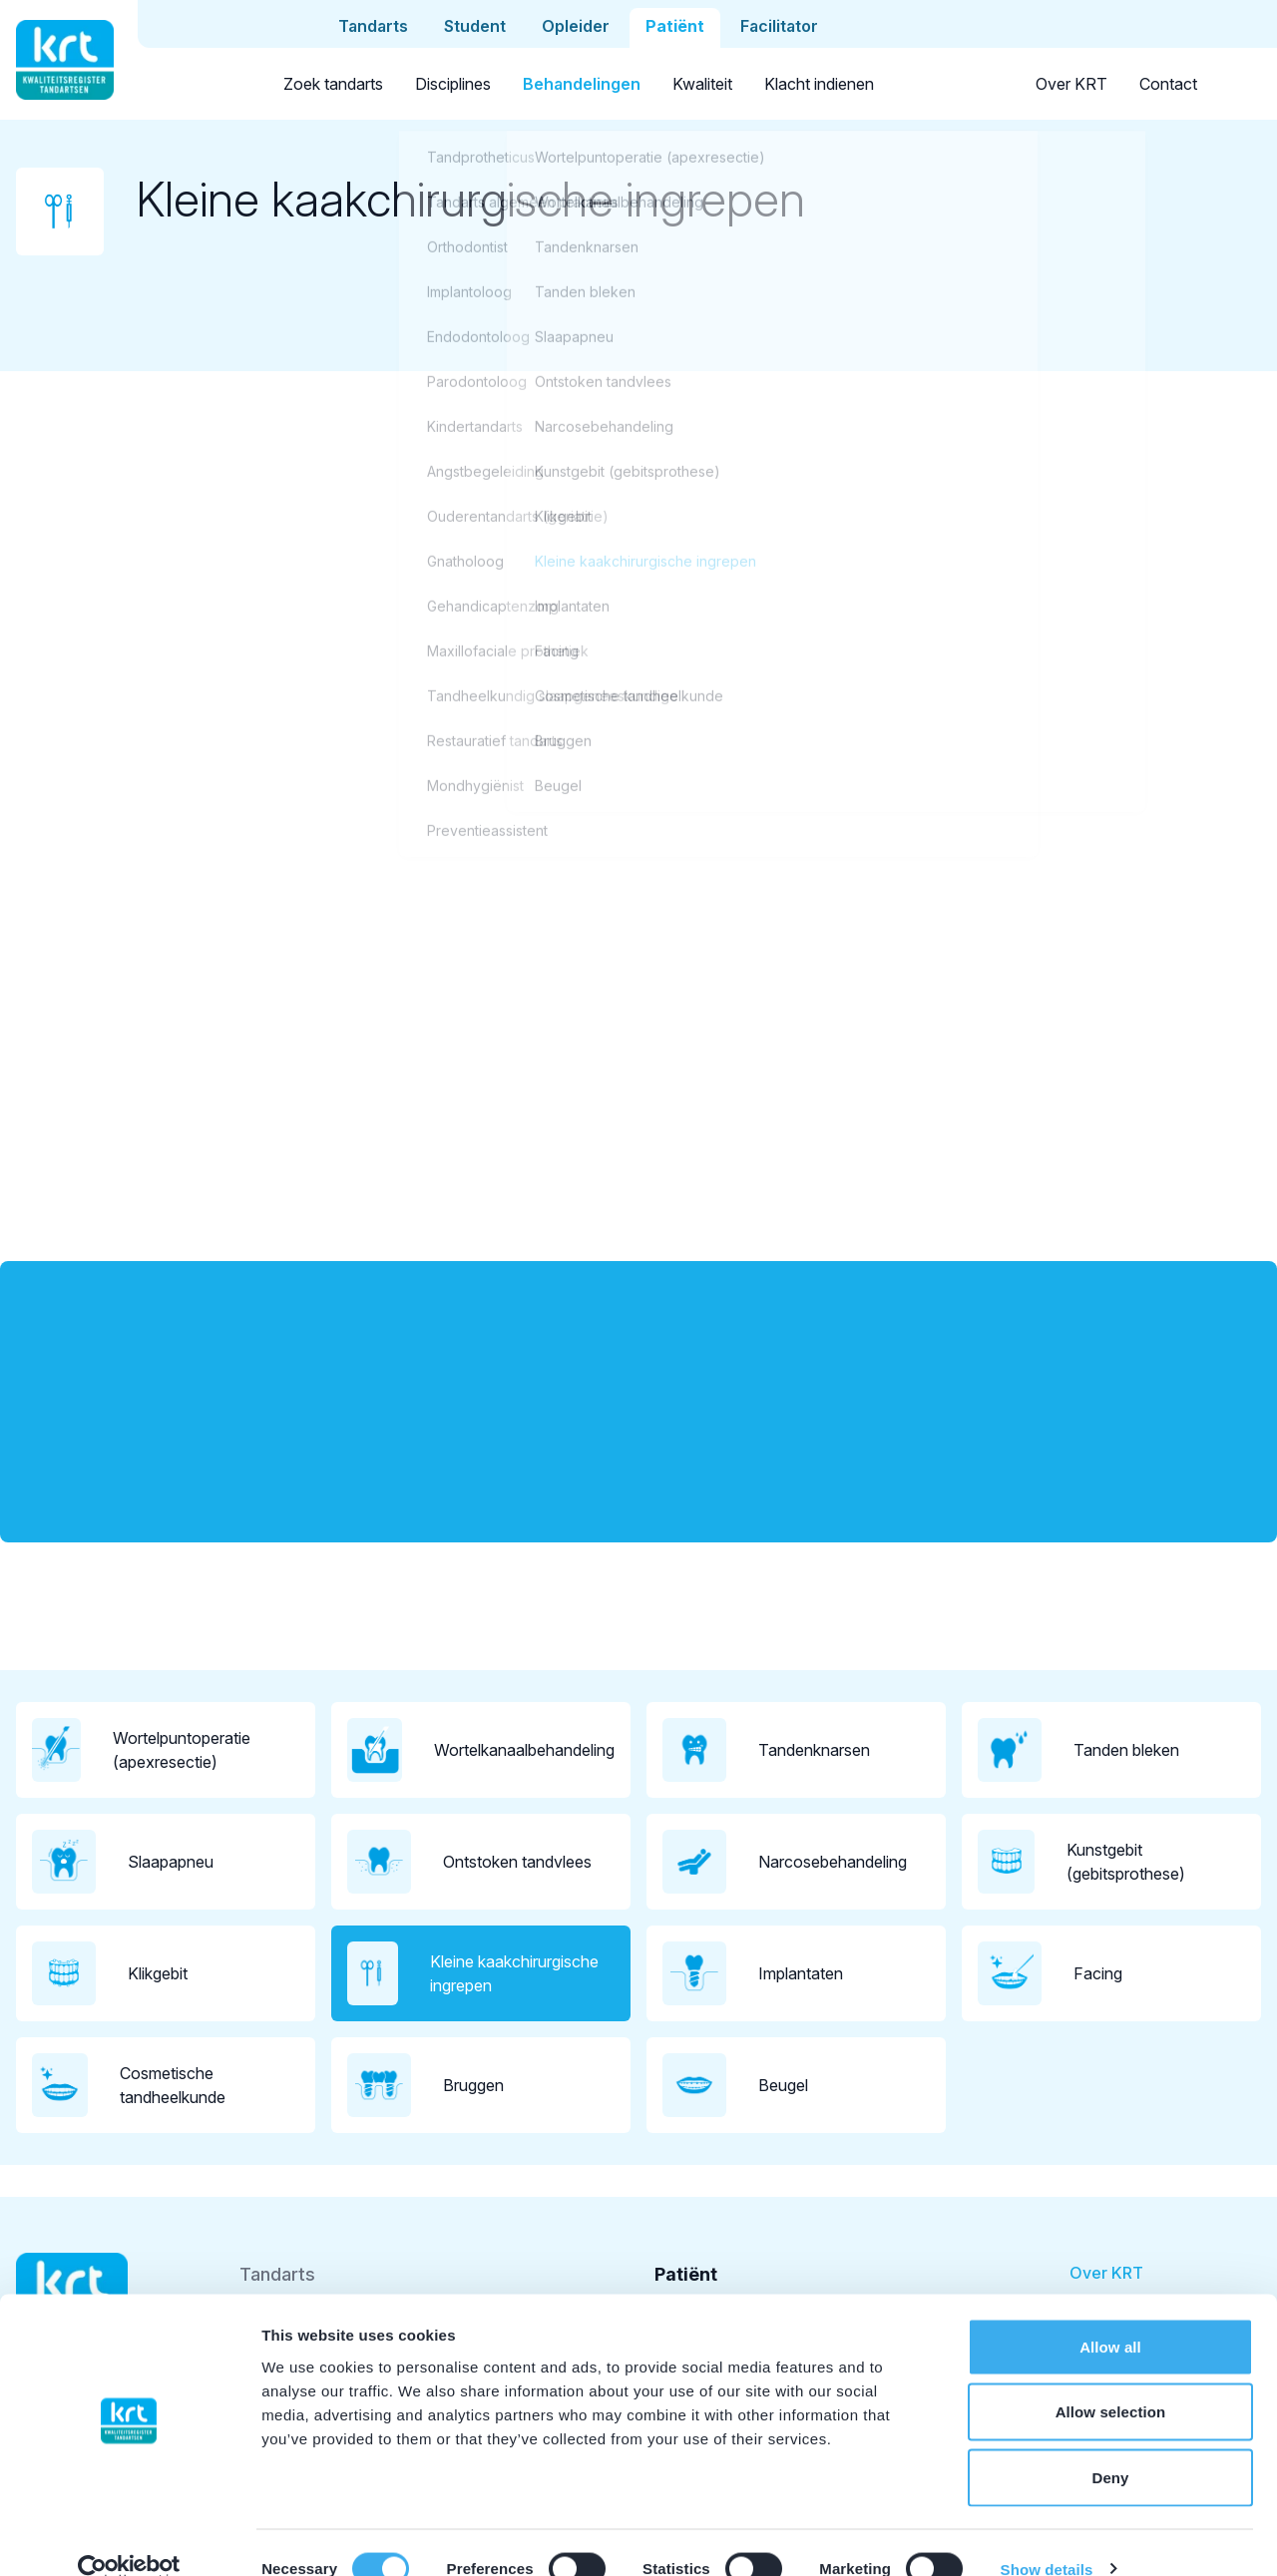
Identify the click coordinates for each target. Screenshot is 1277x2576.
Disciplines (453, 84)
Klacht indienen (819, 84)
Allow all (1110, 2314)
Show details (1047, 2536)
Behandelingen (581, 84)
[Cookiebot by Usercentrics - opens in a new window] (129, 2537)
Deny (1109, 2444)
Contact (1168, 84)
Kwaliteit (702, 84)
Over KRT (1071, 84)
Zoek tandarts (333, 84)
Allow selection (1111, 2379)
